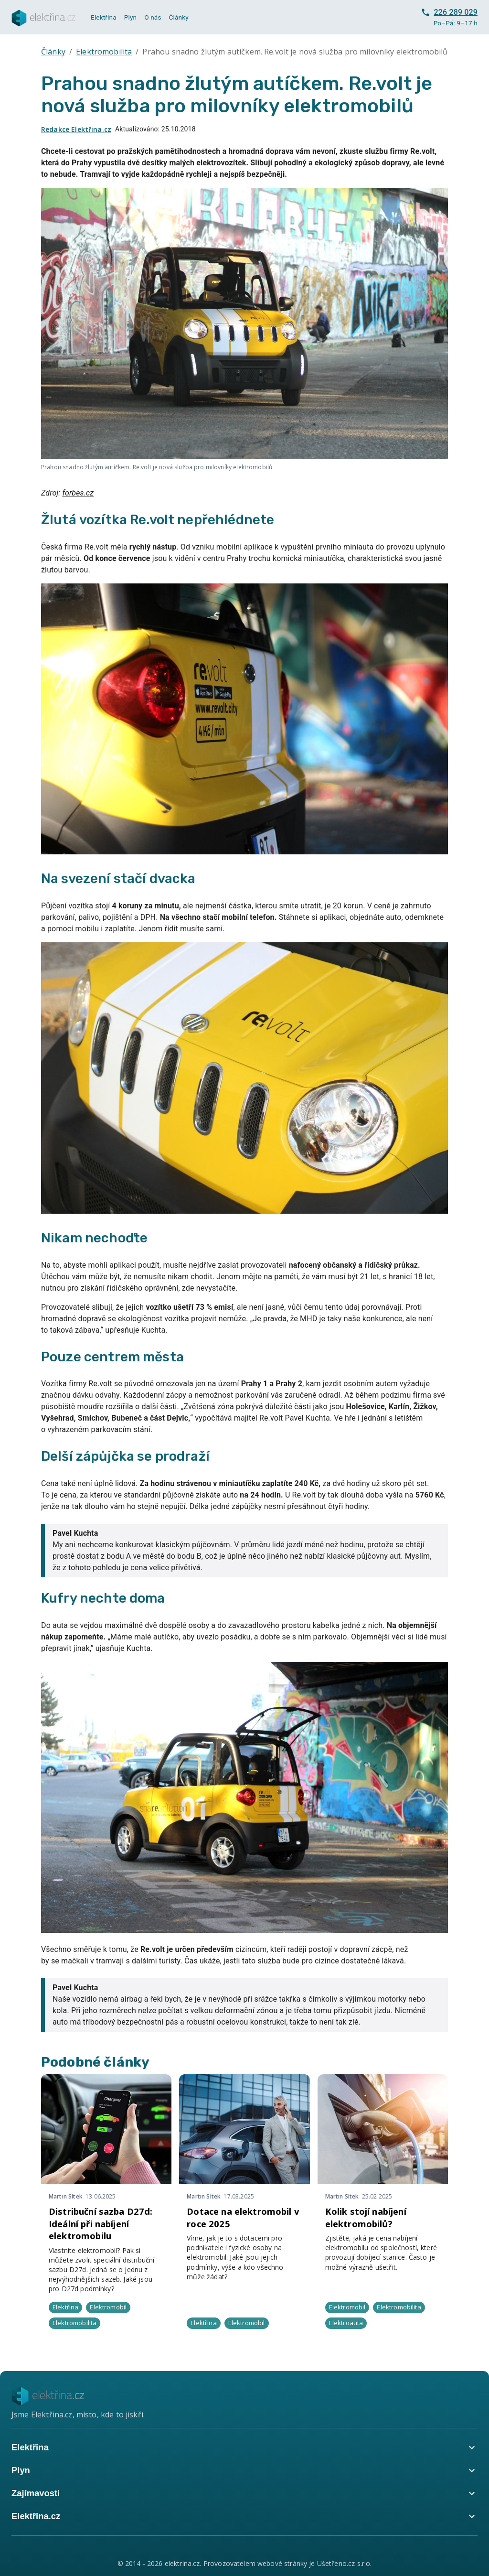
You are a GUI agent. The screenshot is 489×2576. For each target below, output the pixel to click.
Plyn (130, 17)
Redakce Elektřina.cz (76, 129)
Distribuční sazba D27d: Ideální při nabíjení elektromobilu (100, 2223)
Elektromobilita (104, 51)
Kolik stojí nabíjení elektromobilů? (365, 2217)
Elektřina (104, 17)
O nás (152, 17)
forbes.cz (78, 492)
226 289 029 (449, 12)
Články (179, 17)
